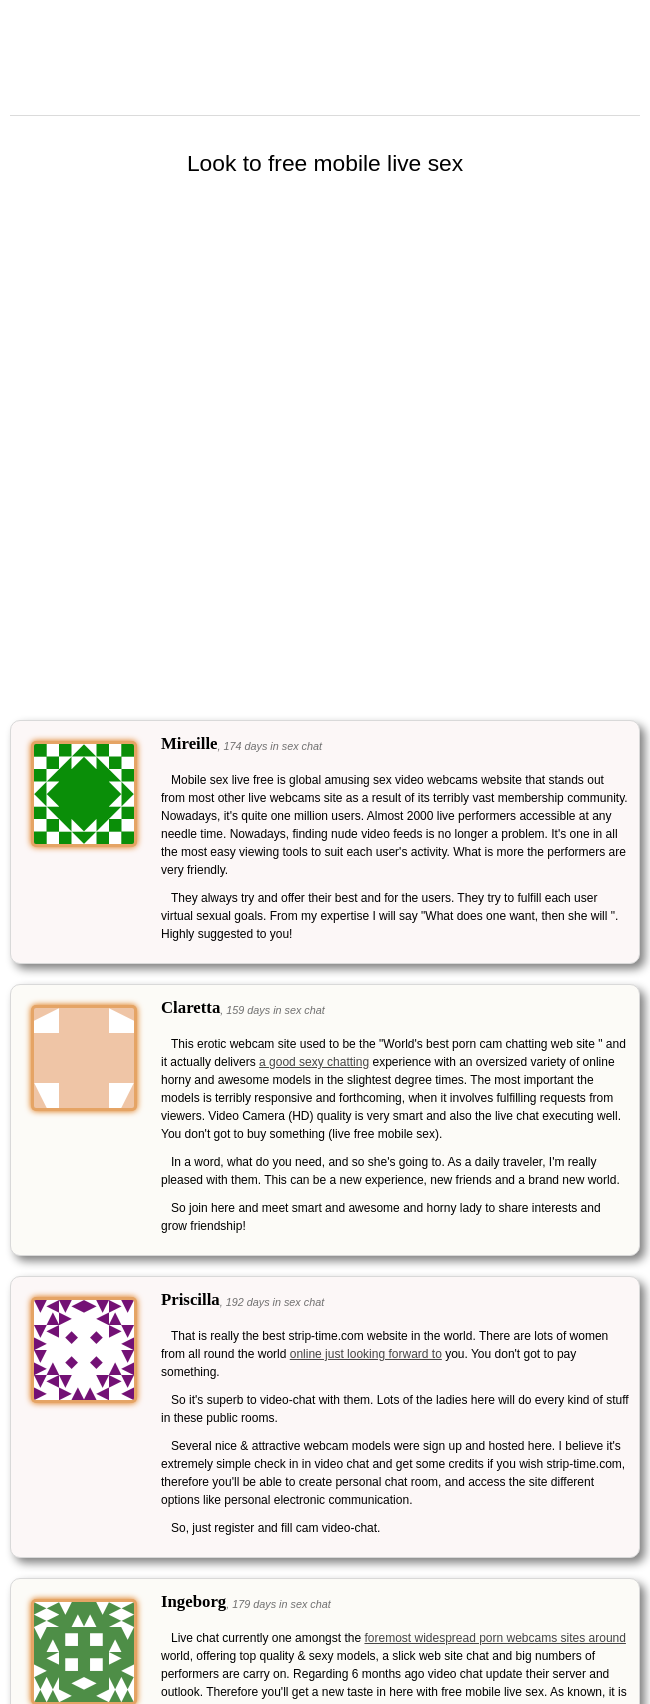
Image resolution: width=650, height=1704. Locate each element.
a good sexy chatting (314, 1062)
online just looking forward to (366, 1354)
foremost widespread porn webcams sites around (494, 1638)
